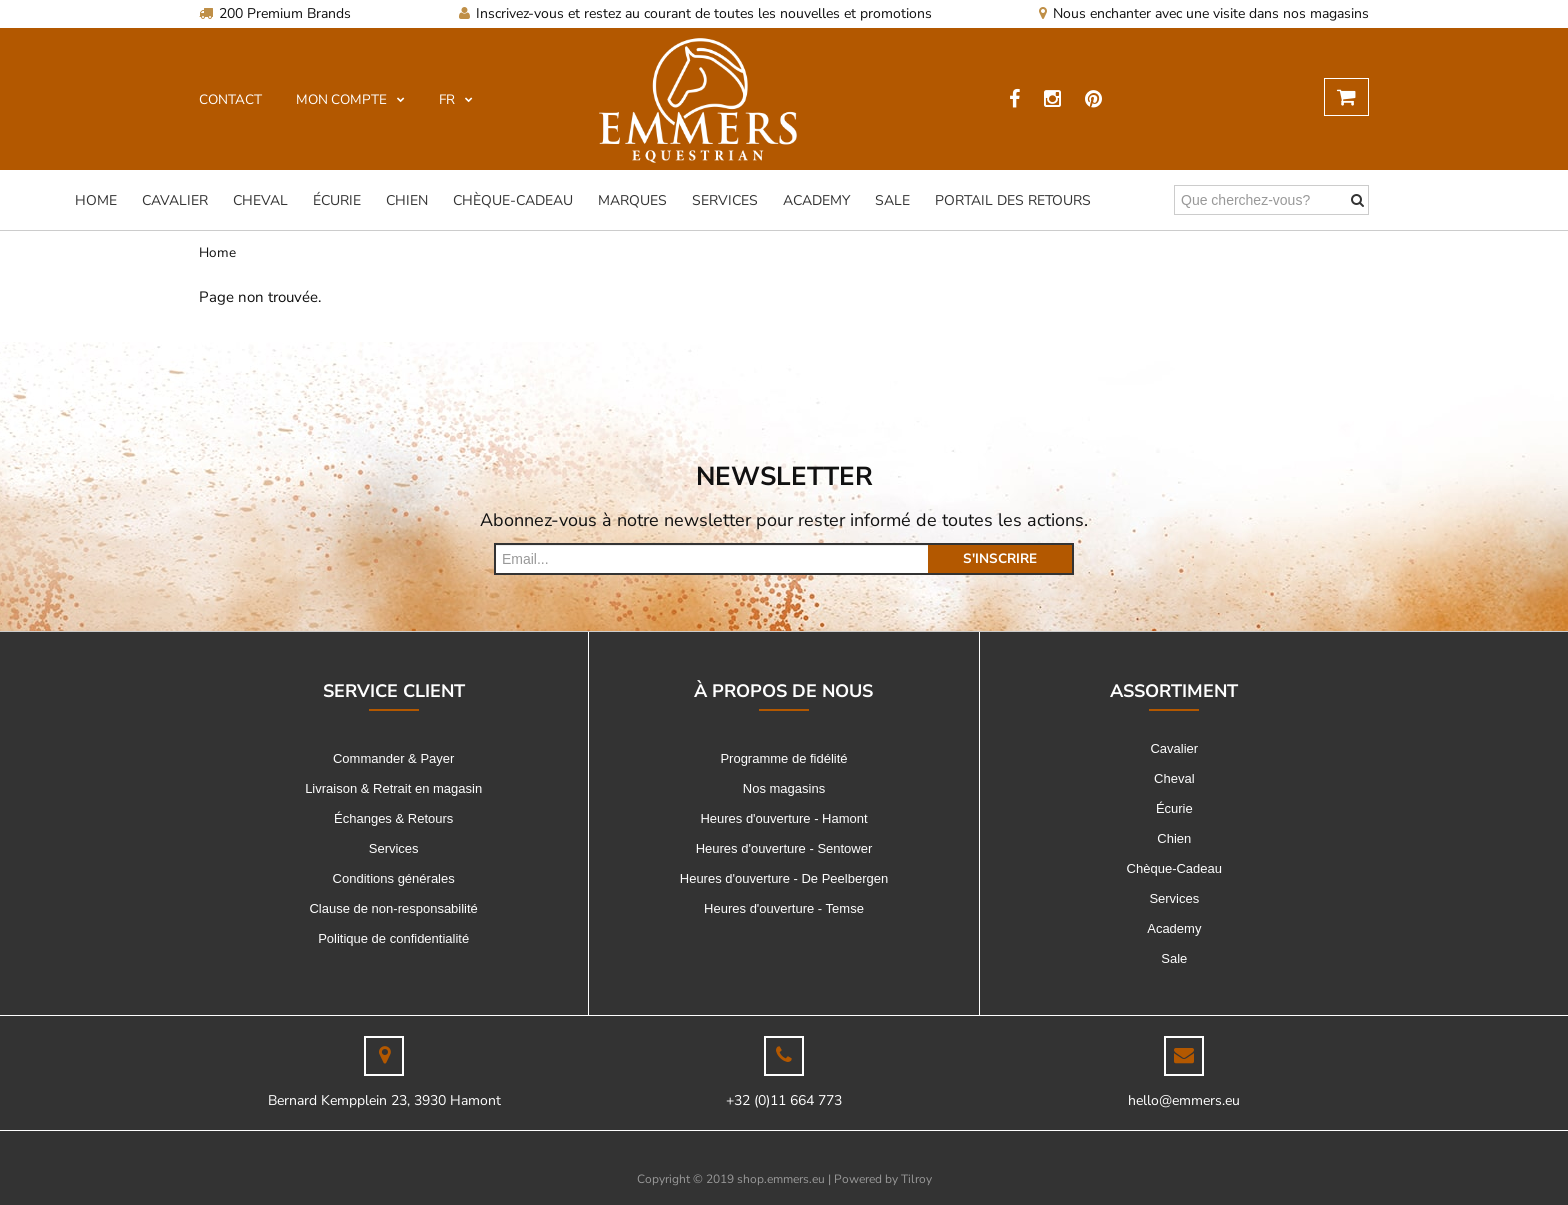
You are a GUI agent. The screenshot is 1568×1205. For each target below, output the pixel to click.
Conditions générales (394, 878)
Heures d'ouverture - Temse (784, 908)
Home (96, 200)
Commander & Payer (393, 758)
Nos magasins (784, 788)
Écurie (337, 200)
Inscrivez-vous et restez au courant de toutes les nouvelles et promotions (695, 13)
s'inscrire (1000, 558)
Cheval (260, 200)
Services (725, 200)
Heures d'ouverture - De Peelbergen (784, 878)
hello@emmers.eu (1184, 1100)
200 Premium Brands (275, 13)
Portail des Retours (1013, 200)
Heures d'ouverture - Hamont (783, 818)
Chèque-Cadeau (513, 200)
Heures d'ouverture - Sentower (784, 848)
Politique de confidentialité (393, 938)
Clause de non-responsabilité (393, 908)
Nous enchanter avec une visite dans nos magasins (1204, 13)
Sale (892, 200)
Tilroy (916, 1179)
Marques (632, 200)
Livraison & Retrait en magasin (393, 788)
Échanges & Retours (393, 818)
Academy (816, 200)
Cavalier (175, 200)
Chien (407, 200)
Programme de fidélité (783, 758)
